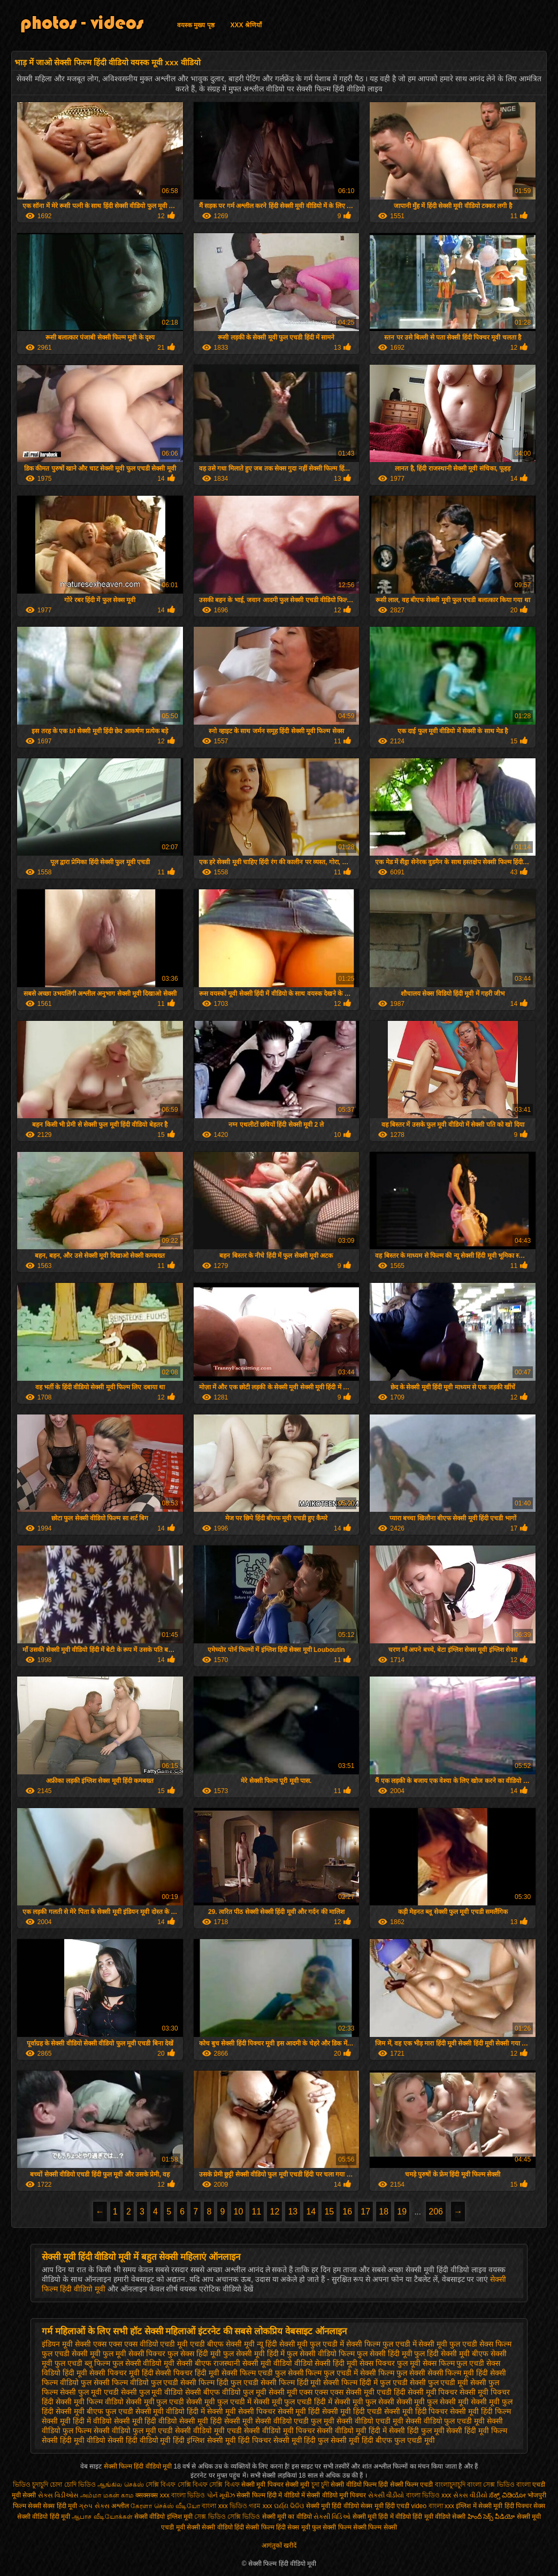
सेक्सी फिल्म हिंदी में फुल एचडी (365, 2382)
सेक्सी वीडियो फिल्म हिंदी (360, 2484)
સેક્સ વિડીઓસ (58, 2495)
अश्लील (120, 2506)
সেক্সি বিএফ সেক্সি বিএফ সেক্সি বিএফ (193, 2484)
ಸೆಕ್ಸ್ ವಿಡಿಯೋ (507, 2495)
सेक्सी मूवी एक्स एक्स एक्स (306, 2392)
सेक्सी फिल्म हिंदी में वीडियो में (271, 2495)
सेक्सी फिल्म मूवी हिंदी (457, 2373)
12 (274, 2211)
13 (292, 2211)
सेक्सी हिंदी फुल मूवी (417, 2430)
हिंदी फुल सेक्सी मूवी (332, 2440)
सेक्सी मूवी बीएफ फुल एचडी (94, 2411)
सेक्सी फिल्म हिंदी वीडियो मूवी (139, 2466)
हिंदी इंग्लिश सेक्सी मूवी (204, 2440)
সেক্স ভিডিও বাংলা (507, 2484)
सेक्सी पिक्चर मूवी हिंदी (121, 2373)
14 (311, 2211)
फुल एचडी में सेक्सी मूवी (415, 2344)
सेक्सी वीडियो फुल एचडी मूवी (445, 2421)
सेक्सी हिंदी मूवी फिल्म (476, 2430)
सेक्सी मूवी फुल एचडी (155, 2401)
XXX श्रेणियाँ (246, 25)
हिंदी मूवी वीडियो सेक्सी (438, 2516)
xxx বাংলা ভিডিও (183, 2495)
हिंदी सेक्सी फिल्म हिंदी (260, 2527)
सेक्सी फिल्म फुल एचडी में (323, 2373)
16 (347, 2211)
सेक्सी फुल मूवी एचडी (89, 2392)
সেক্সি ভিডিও (243, 2516)
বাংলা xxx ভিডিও (224, 2506)
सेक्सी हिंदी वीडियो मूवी (139, 2440)
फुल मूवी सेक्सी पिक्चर (134, 2353)
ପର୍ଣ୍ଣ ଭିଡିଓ (289, 2506)
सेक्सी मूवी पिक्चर (433, 2392)
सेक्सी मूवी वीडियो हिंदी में (170, 2411)
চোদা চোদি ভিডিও (73, 2484)
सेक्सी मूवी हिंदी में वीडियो (77, 2421)
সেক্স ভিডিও (209, 2516)
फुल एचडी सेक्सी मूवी (71, 2353)
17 (365, 2211)
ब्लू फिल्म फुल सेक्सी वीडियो (123, 2363)
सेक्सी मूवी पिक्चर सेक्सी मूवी (276, 2484)
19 (402, 2211)
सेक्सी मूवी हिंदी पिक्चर (416, 2411)
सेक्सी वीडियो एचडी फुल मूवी (295, 2421)
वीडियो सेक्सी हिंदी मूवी (326, 2363)
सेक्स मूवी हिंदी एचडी (386, 2506)
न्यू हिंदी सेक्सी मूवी (282, 2344)
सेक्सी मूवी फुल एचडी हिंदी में (293, 2401)
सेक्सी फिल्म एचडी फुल (253, 2373)
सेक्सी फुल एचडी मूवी (439, 2382)
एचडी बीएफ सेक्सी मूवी (222, 2344)
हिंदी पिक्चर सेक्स (525, 2506)
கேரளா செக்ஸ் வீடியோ (166, 2506)
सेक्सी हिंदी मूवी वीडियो (73, 2440)
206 (436, 2211)
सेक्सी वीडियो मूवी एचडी (208, 2430)
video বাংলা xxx (432, 2506)
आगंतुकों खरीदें (279, 2545)
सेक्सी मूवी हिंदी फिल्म (480, 2411)
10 (238, 2211)
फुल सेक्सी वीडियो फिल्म (321, 2353)
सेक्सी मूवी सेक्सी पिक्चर (241, 2411)
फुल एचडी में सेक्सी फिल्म (345, 2344)
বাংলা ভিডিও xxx (429, 2495)
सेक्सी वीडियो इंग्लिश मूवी (163, 2516)
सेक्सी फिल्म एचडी (412, 2484)
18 (383, 2211)
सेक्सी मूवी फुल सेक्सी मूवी (432, 2401)
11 (257, 2211)
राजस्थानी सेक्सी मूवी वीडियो (252, 2363)
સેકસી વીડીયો (386, 2495)
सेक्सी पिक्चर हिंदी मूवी (187, 2373)
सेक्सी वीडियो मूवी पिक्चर (279, 2430)
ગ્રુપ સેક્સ (94, 2506)
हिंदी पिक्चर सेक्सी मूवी (270, 2440)
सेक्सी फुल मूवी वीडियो (152, 2392)
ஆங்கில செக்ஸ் (120, 2484)
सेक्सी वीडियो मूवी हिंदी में (352, 2430)
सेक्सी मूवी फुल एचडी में (218, 2401)
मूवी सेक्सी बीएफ (187, 2363)
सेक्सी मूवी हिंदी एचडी (352, 2411)
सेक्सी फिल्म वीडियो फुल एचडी (136, 2382)
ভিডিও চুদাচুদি (31, 2484)
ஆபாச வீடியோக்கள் (102, 2516)
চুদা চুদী (321, 2484)
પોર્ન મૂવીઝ (222, 2495)
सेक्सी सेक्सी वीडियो (210, 2527)
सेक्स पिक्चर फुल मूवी (390, 2363)
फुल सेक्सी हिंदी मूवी (384, 2353)
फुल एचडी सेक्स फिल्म (480, 2344)
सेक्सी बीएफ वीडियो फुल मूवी (225, 2392)
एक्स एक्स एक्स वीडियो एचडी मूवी (140, 2344)
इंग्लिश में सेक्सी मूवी (479, 2506)
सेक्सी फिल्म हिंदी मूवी (291, 2382)
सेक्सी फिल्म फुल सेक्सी (392, 2373)
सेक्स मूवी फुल (304, 2527)
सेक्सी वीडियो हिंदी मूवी (43, 2516)
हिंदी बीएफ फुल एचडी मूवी (398, 2440)
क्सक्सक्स (146, 2495)
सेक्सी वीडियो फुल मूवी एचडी (133, 2430)
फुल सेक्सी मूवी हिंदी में (254, 2353)
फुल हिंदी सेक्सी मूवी (442, 2353)
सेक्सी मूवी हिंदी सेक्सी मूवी (216, 2421)
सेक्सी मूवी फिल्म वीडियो (90, 2401)
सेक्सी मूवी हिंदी (299, 2411)
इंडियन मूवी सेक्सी (66, 2344)
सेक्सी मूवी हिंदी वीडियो (146, 2421)
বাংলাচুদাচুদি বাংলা (459, 2484)
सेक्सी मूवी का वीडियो (287, 2516)
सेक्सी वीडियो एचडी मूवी (370, 2421)
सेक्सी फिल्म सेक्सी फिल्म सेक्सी (359, 2527)
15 (329, 2211)
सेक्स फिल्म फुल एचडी (454, 2363)
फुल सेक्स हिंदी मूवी (194, 2353)
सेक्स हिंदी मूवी (60, 2506)
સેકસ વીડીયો (470, 2495)
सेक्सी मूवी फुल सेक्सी (364, 2401)
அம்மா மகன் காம (107, 2495)
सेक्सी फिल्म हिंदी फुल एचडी (219, 2382)
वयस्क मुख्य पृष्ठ (196, 25)
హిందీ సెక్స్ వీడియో (491, 2516)
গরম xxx (260, 2506)
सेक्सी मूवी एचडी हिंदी (376, 2392)
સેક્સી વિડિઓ (332, 2516)
